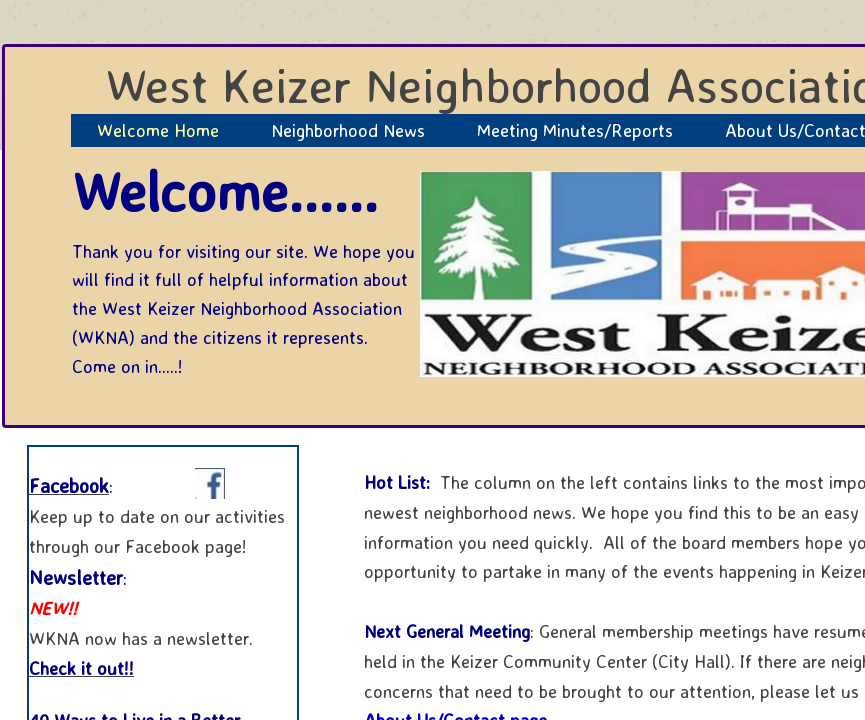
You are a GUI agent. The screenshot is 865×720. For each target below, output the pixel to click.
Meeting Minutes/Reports (575, 130)
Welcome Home (158, 130)
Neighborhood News (348, 130)
